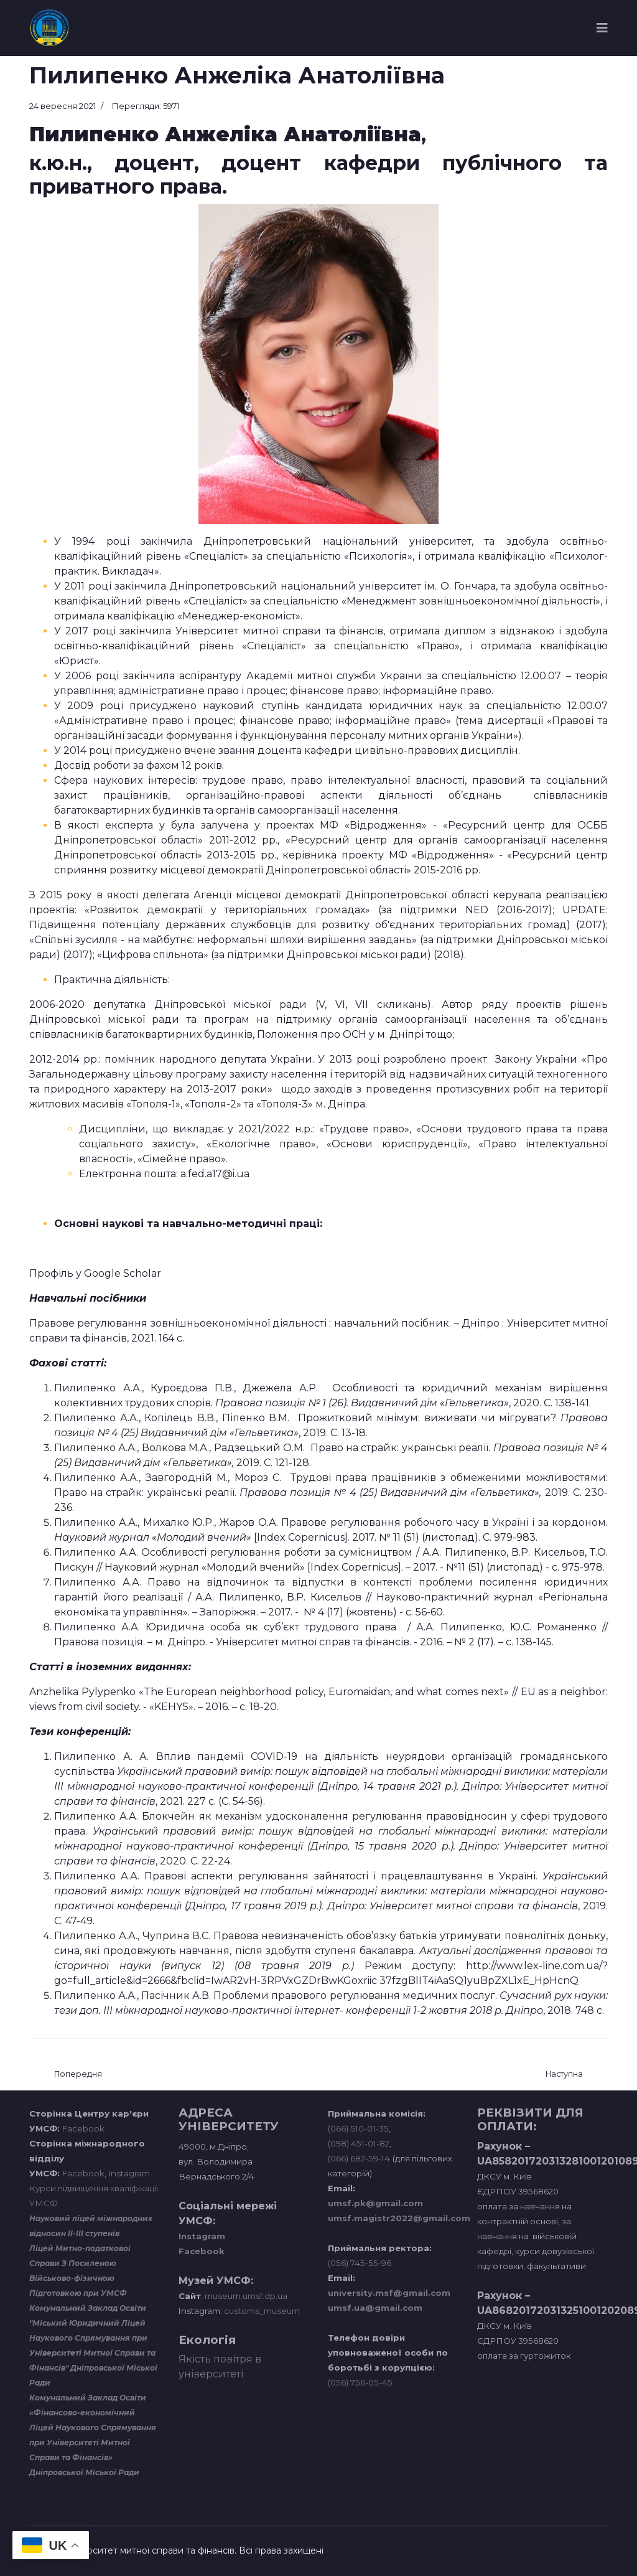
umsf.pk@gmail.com (375, 2203)
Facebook (83, 2128)
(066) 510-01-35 (358, 2128)
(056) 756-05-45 (360, 2382)
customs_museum (262, 2311)
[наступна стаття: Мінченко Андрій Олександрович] (564, 2074)
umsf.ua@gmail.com (375, 2308)
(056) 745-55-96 (359, 2263)
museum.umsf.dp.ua (245, 2296)
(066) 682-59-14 (359, 2158)
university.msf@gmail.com (389, 2293)
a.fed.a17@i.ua (214, 1174)
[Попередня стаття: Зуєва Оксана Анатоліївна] (78, 2074)
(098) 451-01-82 (358, 2143)
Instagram (129, 2173)
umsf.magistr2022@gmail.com (399, 2218)
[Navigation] (602, 28)
